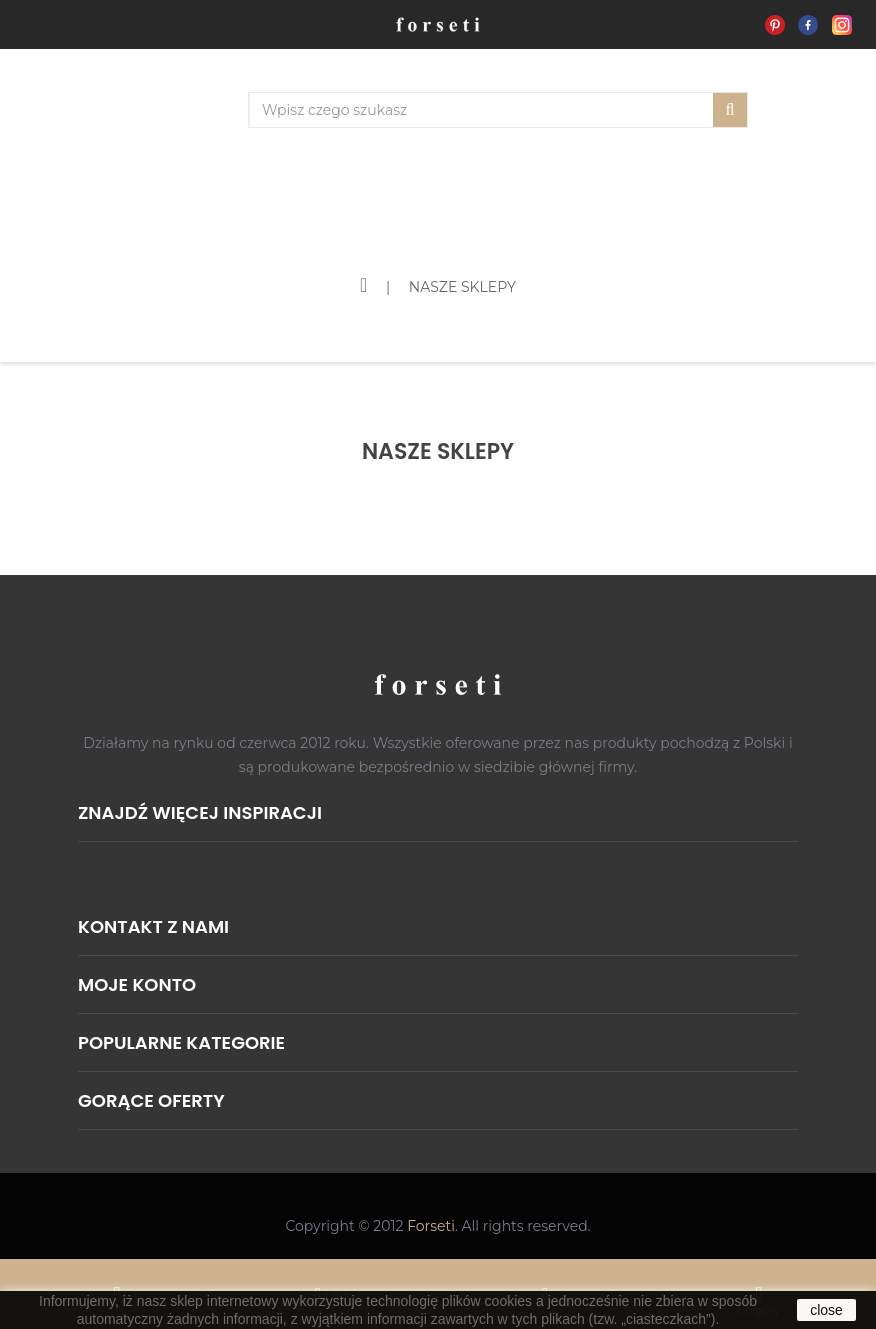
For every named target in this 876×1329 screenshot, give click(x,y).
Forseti (431, 1226)
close (826, 1310)
